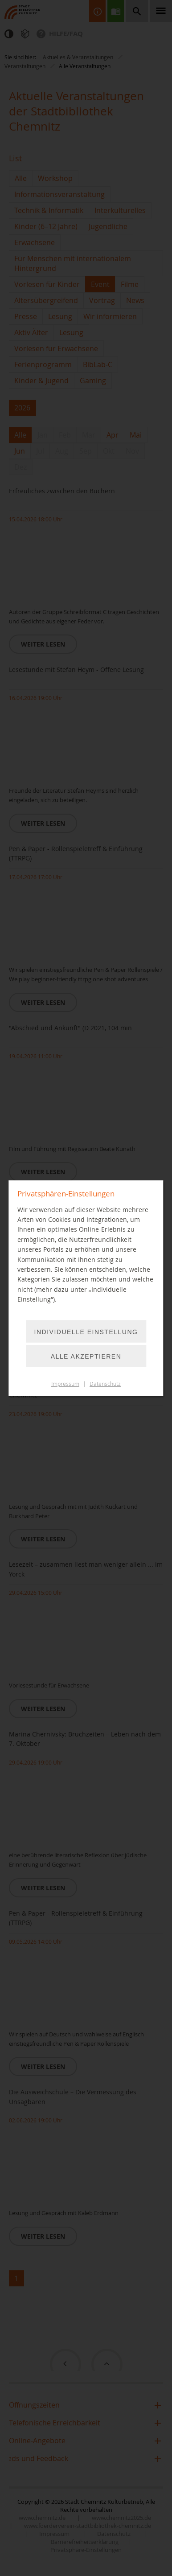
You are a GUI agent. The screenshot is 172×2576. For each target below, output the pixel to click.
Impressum (65, 1383)
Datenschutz (105, 1383)
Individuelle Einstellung (86, 1331)
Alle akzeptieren (86, 1356)
